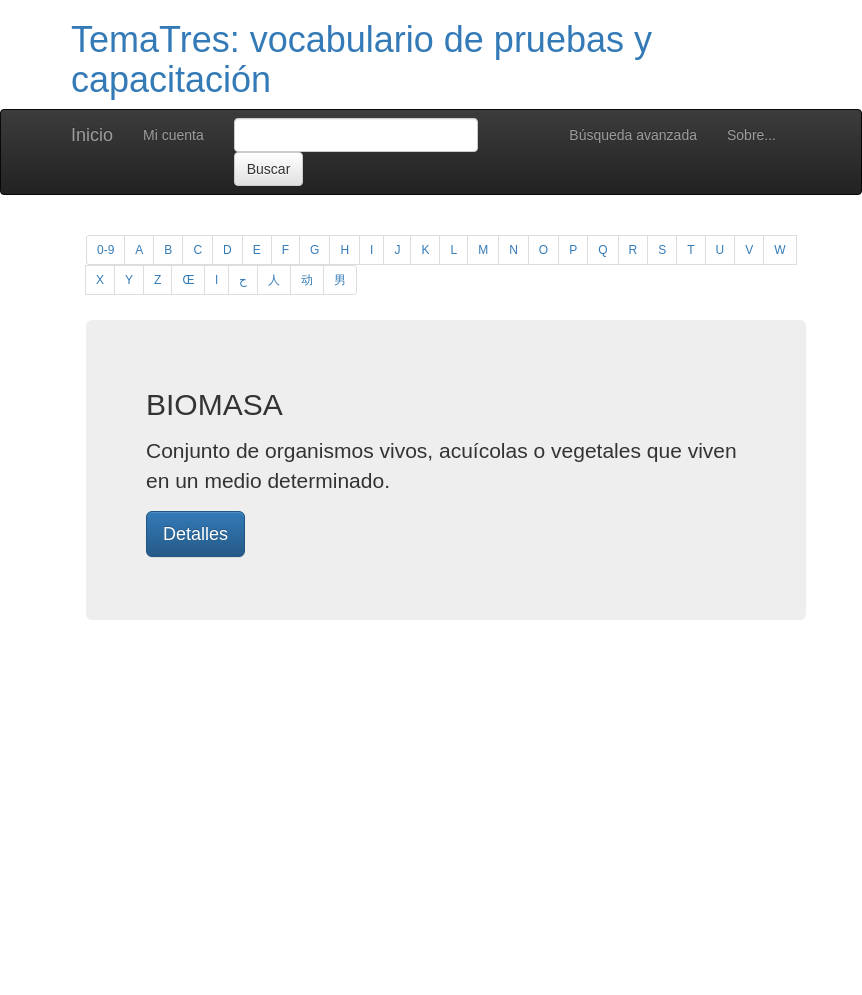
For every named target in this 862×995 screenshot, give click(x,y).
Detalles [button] (195, 534)
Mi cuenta (173, 135)
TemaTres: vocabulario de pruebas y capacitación (361, 59)
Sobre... (751, 135)
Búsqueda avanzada (633, 135)
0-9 (105, 250)
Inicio (92, 135)
